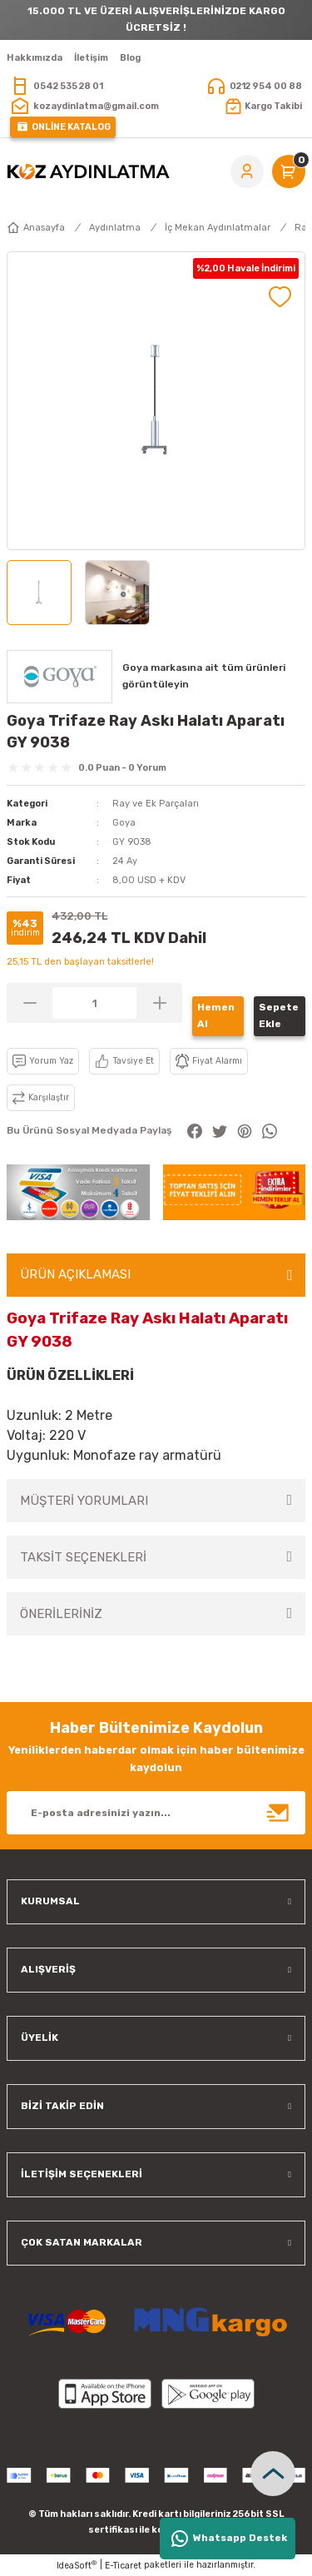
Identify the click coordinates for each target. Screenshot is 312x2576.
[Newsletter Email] (156, 1812)
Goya (124, 822)
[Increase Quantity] (159, 1003)
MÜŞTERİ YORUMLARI (84, 1500)
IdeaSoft (77, 2565)
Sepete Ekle (279, 1015)
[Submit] (278, 1812)
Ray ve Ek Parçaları (155, 803)
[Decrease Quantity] (29, 1003)
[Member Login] (247, 171)
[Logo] (88, 171)
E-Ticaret (123, 2565)
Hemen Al (216, 1015)
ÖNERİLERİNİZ (61, 1613)
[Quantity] (94, 1003)
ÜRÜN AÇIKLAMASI (75, 1274)
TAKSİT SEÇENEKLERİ (83, 1557)
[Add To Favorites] (280, 296)
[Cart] (288, 171)
